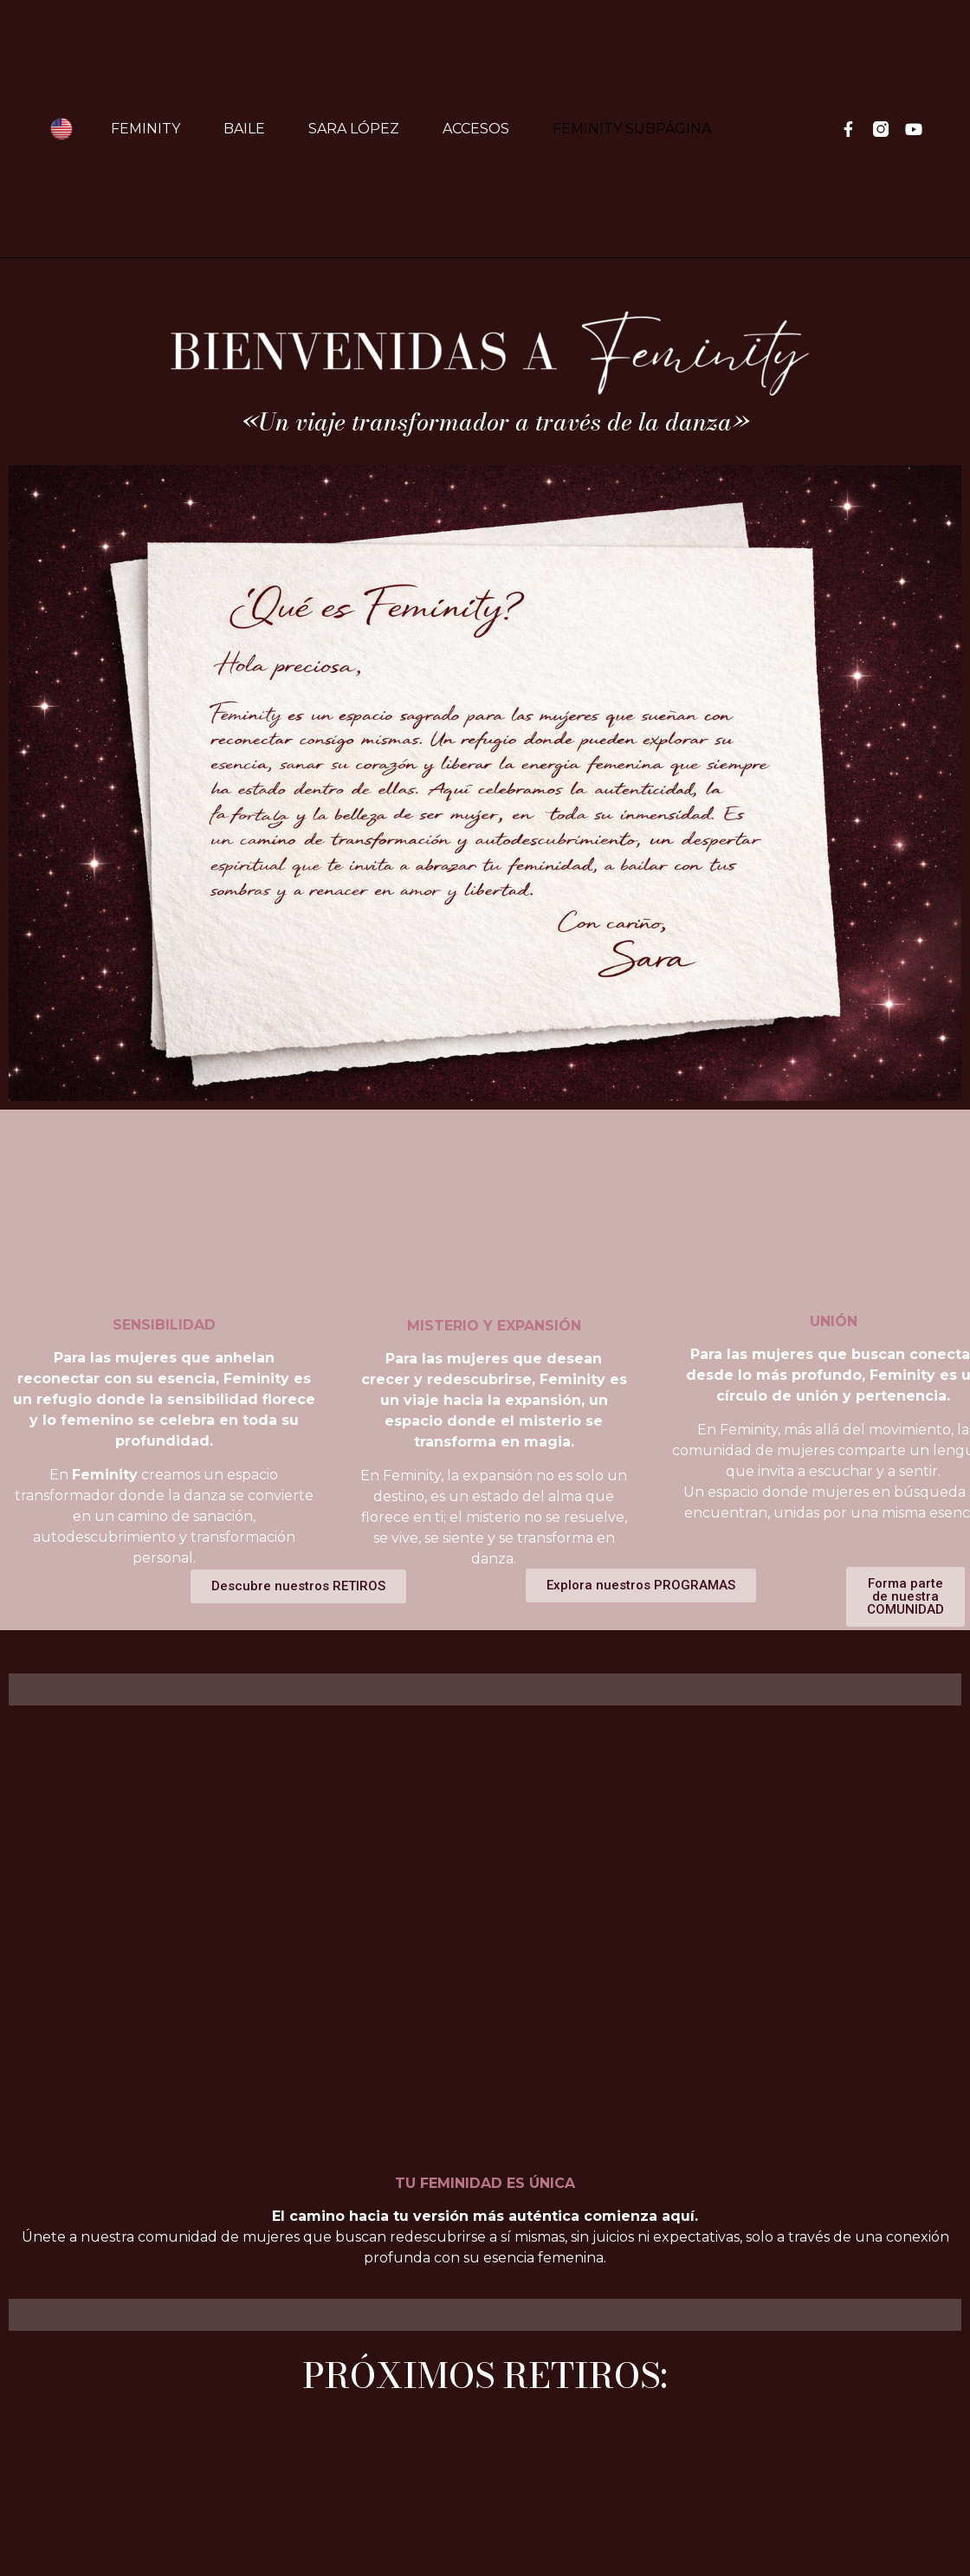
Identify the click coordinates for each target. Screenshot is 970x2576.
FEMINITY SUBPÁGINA (632, 128)
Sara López (353, 128)
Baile (244, 128)
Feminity (145, 128)
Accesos (476, 128)
